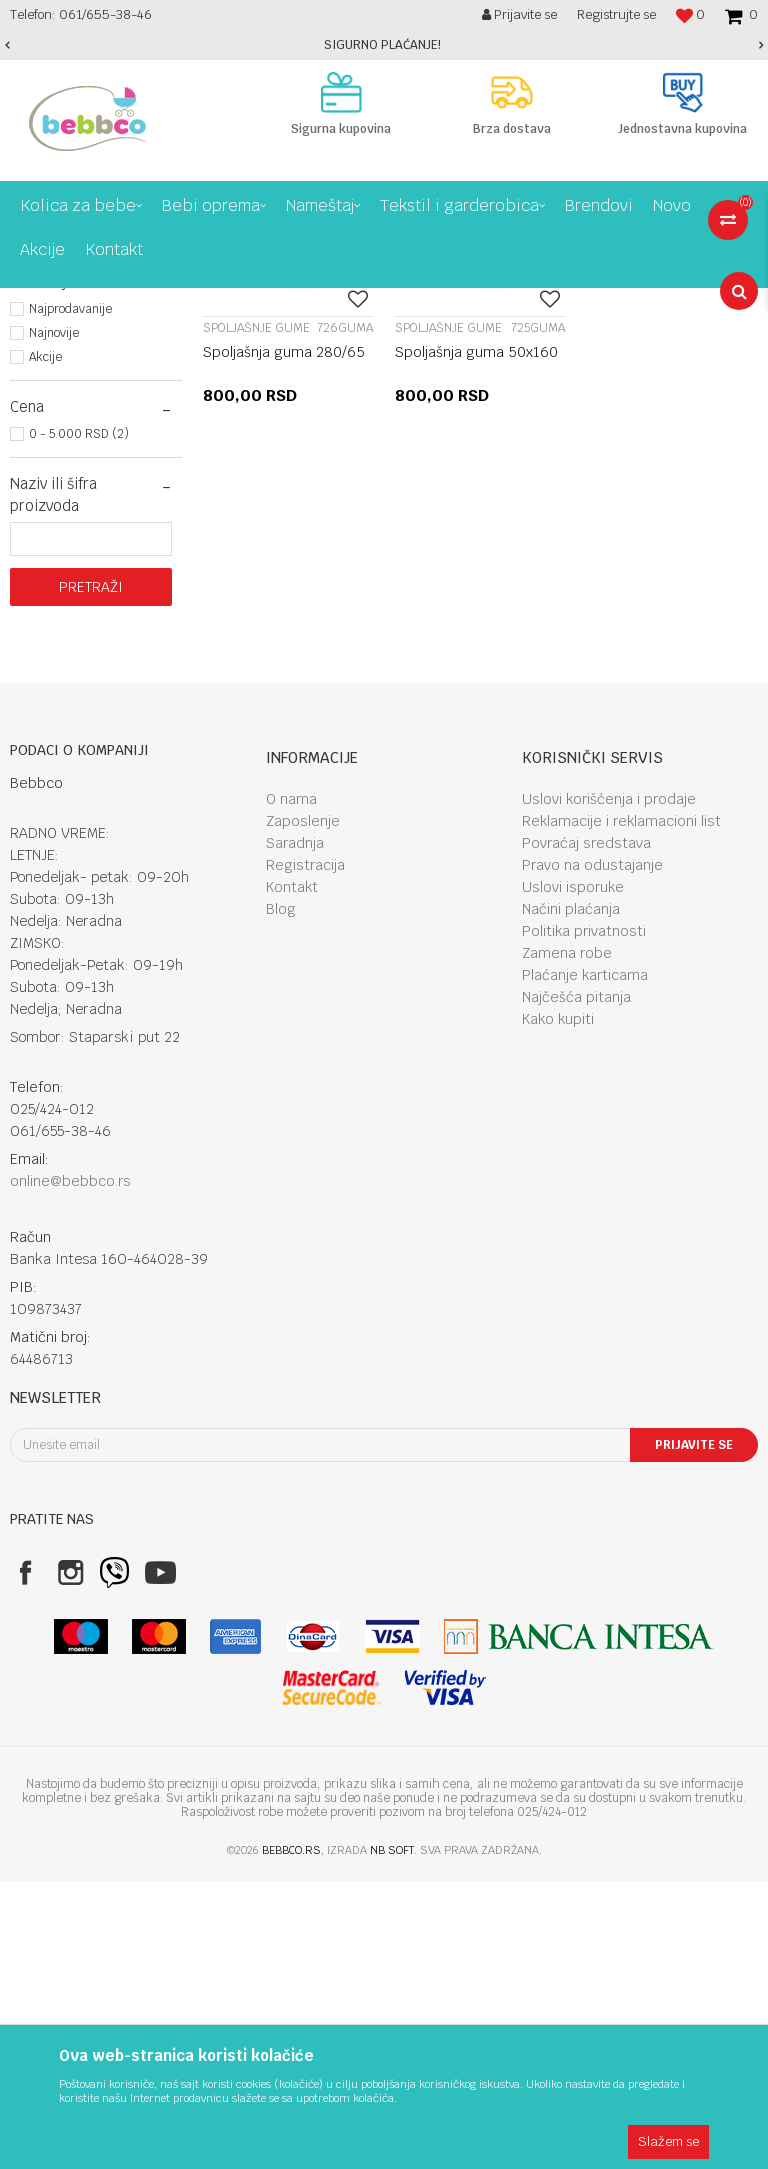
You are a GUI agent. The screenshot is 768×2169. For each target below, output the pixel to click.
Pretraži (91, 875)
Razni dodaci (67, 409)
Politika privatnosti (584, 1219)
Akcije (45, 645)
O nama (291, 1087)
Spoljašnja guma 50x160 (476, 640)
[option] (384, 45)
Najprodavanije (70, 597)
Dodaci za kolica (281, 303)
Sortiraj (634, 340)
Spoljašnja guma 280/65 (284, 640)
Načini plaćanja (571, 1197)
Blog (281, 1197)
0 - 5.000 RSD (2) (79, 722)
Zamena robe (567, 1241)
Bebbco (30, 303)
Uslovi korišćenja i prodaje (609, 1087)
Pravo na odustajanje (592, 1153)
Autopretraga (547, 340)
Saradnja (295, 1131)
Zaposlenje (303, 1109)
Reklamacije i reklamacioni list (621, 1109)
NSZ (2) (52, 519)
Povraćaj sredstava (586, 1131)
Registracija (305, 1153)
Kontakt (292, 1175)
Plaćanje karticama (585, 1263)
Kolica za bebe (178, 303)
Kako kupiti (558, 1307)
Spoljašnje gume (76, 387)
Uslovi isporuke (573, 1175)
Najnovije (54, 621)
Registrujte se (616, 14)
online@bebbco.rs (70, 1469)
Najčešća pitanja (576, 1285)
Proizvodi (94, 303)
